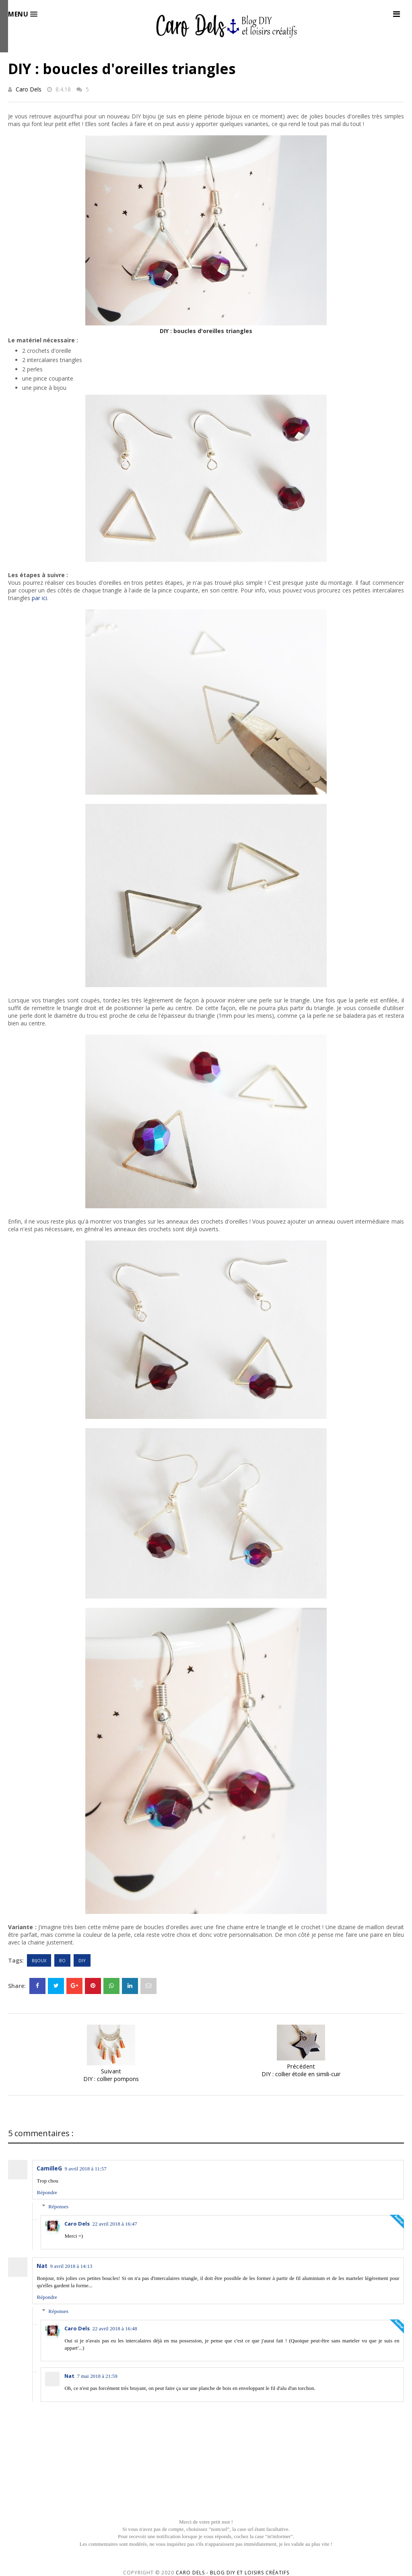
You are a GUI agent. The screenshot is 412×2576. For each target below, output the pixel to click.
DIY (82, 1960)
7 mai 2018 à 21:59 (97, 2376)
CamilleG (49, 2168)
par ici (39, 598)
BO (62, 1960)
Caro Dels (28, 89)
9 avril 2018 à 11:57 (85, 2169)
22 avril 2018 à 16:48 (114, 2328)
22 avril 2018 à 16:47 (114, 2224)
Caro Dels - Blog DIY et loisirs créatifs (232, 2572)
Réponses (58, 2206)
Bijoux (39, 1960)
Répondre (47, 2192)
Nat (42, 2266)
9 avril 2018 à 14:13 (71, 2266)
